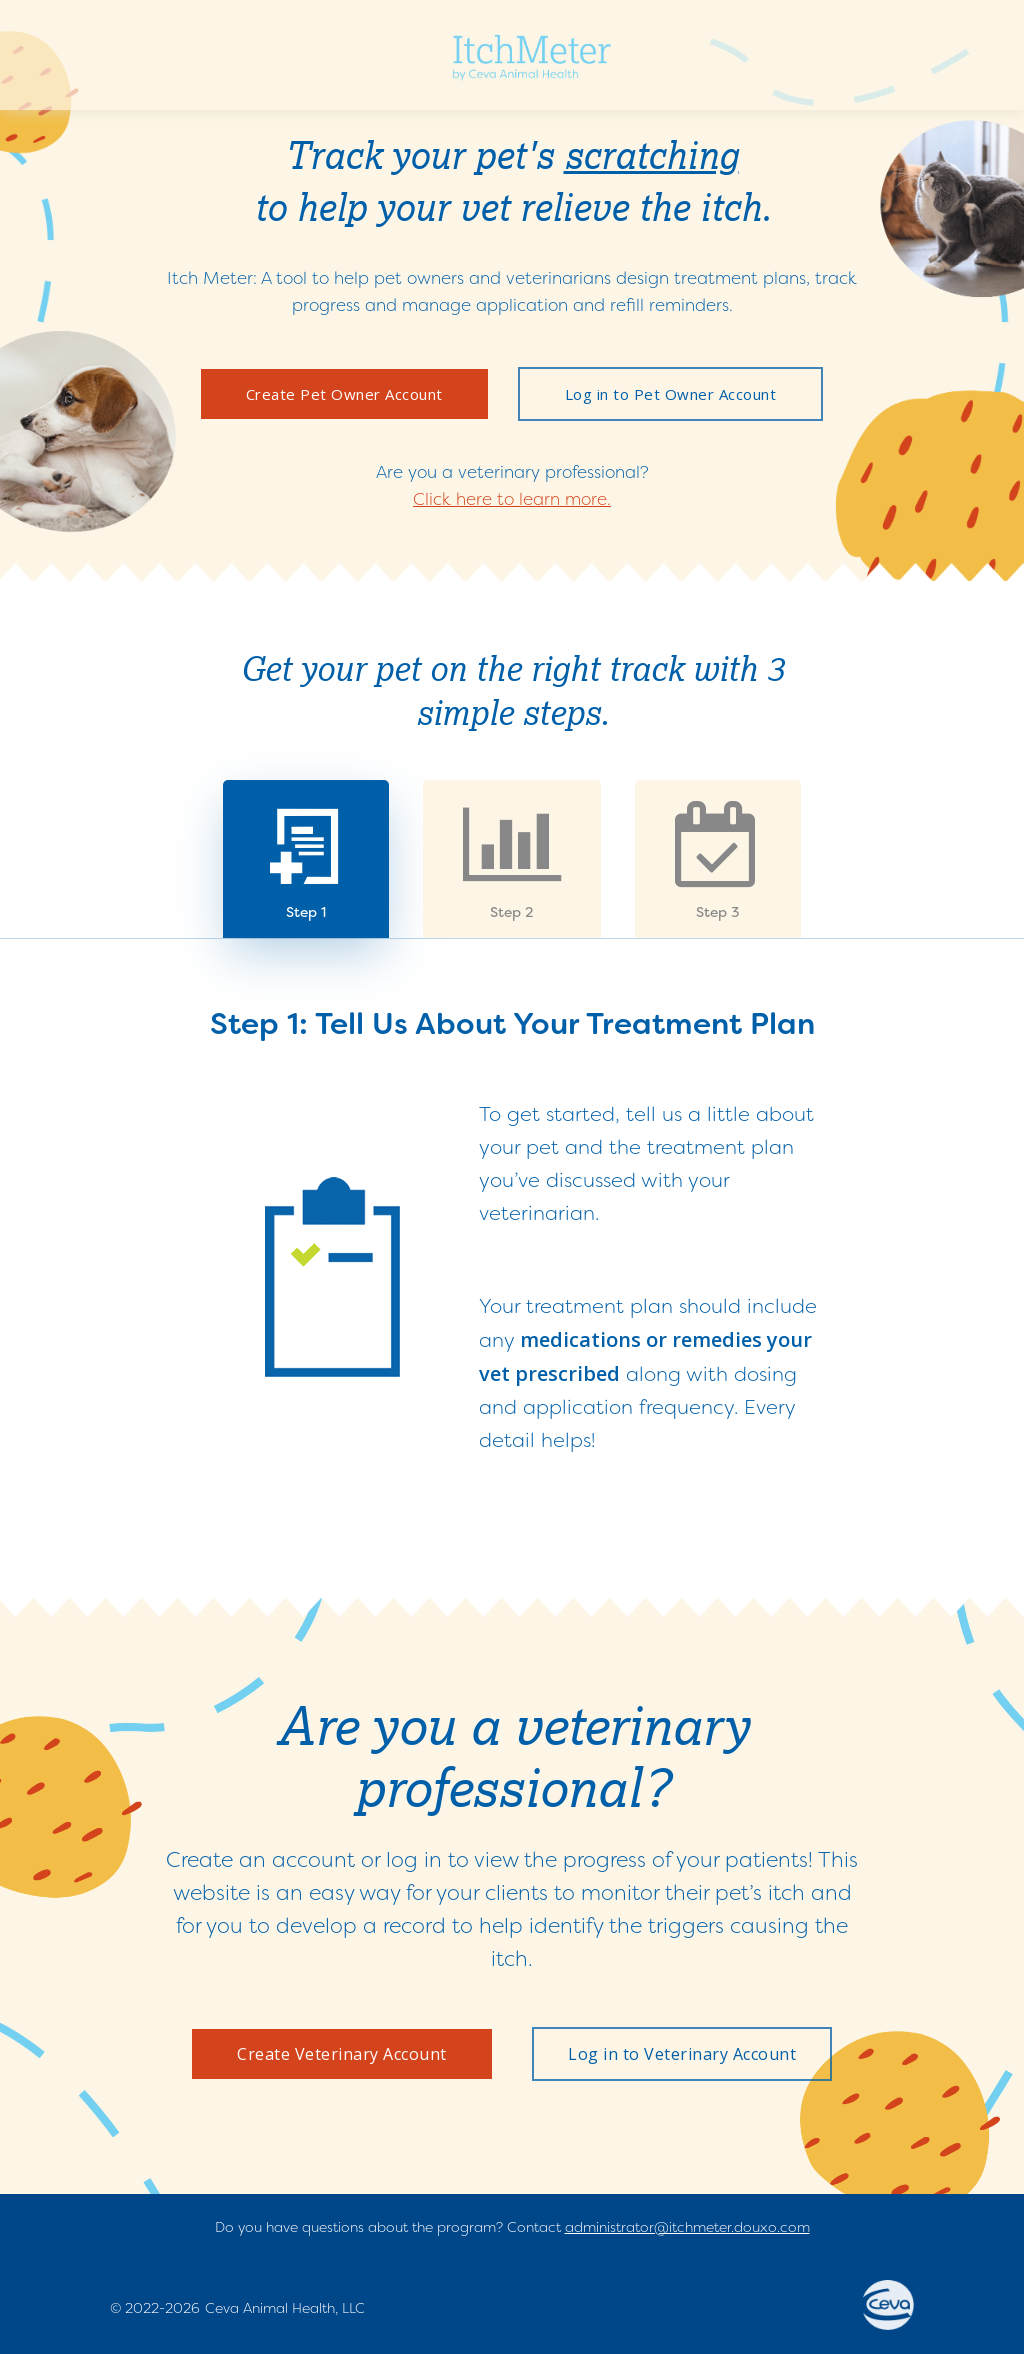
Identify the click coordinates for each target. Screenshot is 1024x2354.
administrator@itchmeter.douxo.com (687, 2227)
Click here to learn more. (512, 499)
